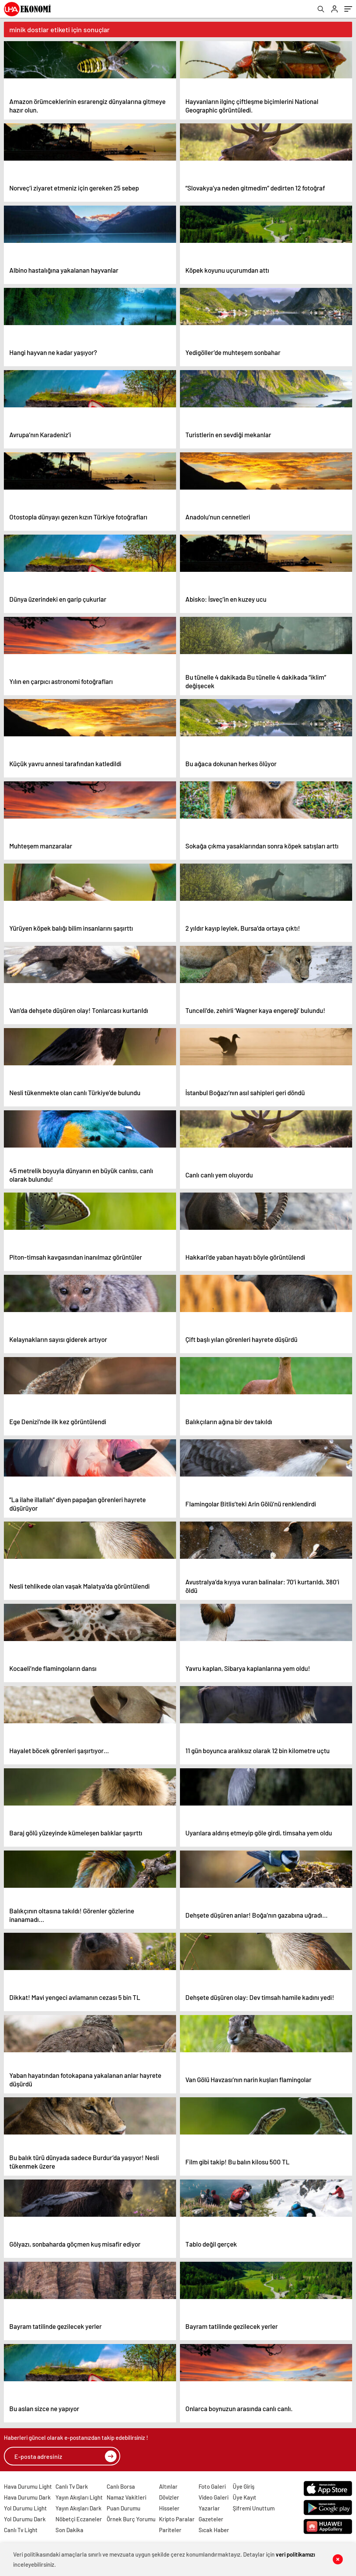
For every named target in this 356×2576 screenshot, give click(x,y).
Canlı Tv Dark (71, 2486)
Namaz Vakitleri (126, 2497)
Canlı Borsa (121, 2486)
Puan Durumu (123, 2508)
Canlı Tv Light (21, 2529)
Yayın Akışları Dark (78, 2508)
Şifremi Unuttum (254, 2508)
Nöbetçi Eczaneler (78, 2518)
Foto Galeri (212, 2486)
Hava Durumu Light (28, 2486)
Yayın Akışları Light (79, 2497)
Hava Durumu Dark (27, 2497)
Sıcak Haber (214, 2529)
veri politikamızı (295, 2554)
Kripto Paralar (177, 2518)
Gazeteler (211, 2518)
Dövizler (169, 2497)
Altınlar (168, 2486)
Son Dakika (69, 2529)
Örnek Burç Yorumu (131, 2518)
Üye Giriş (243, 2486)
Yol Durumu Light (25, 2508)
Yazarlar (209, 2508)
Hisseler (169, 2508)
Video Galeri (213, 2497)
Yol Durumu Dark (25, 2518)
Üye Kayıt (244, 2497)
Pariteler (170, 2529)
